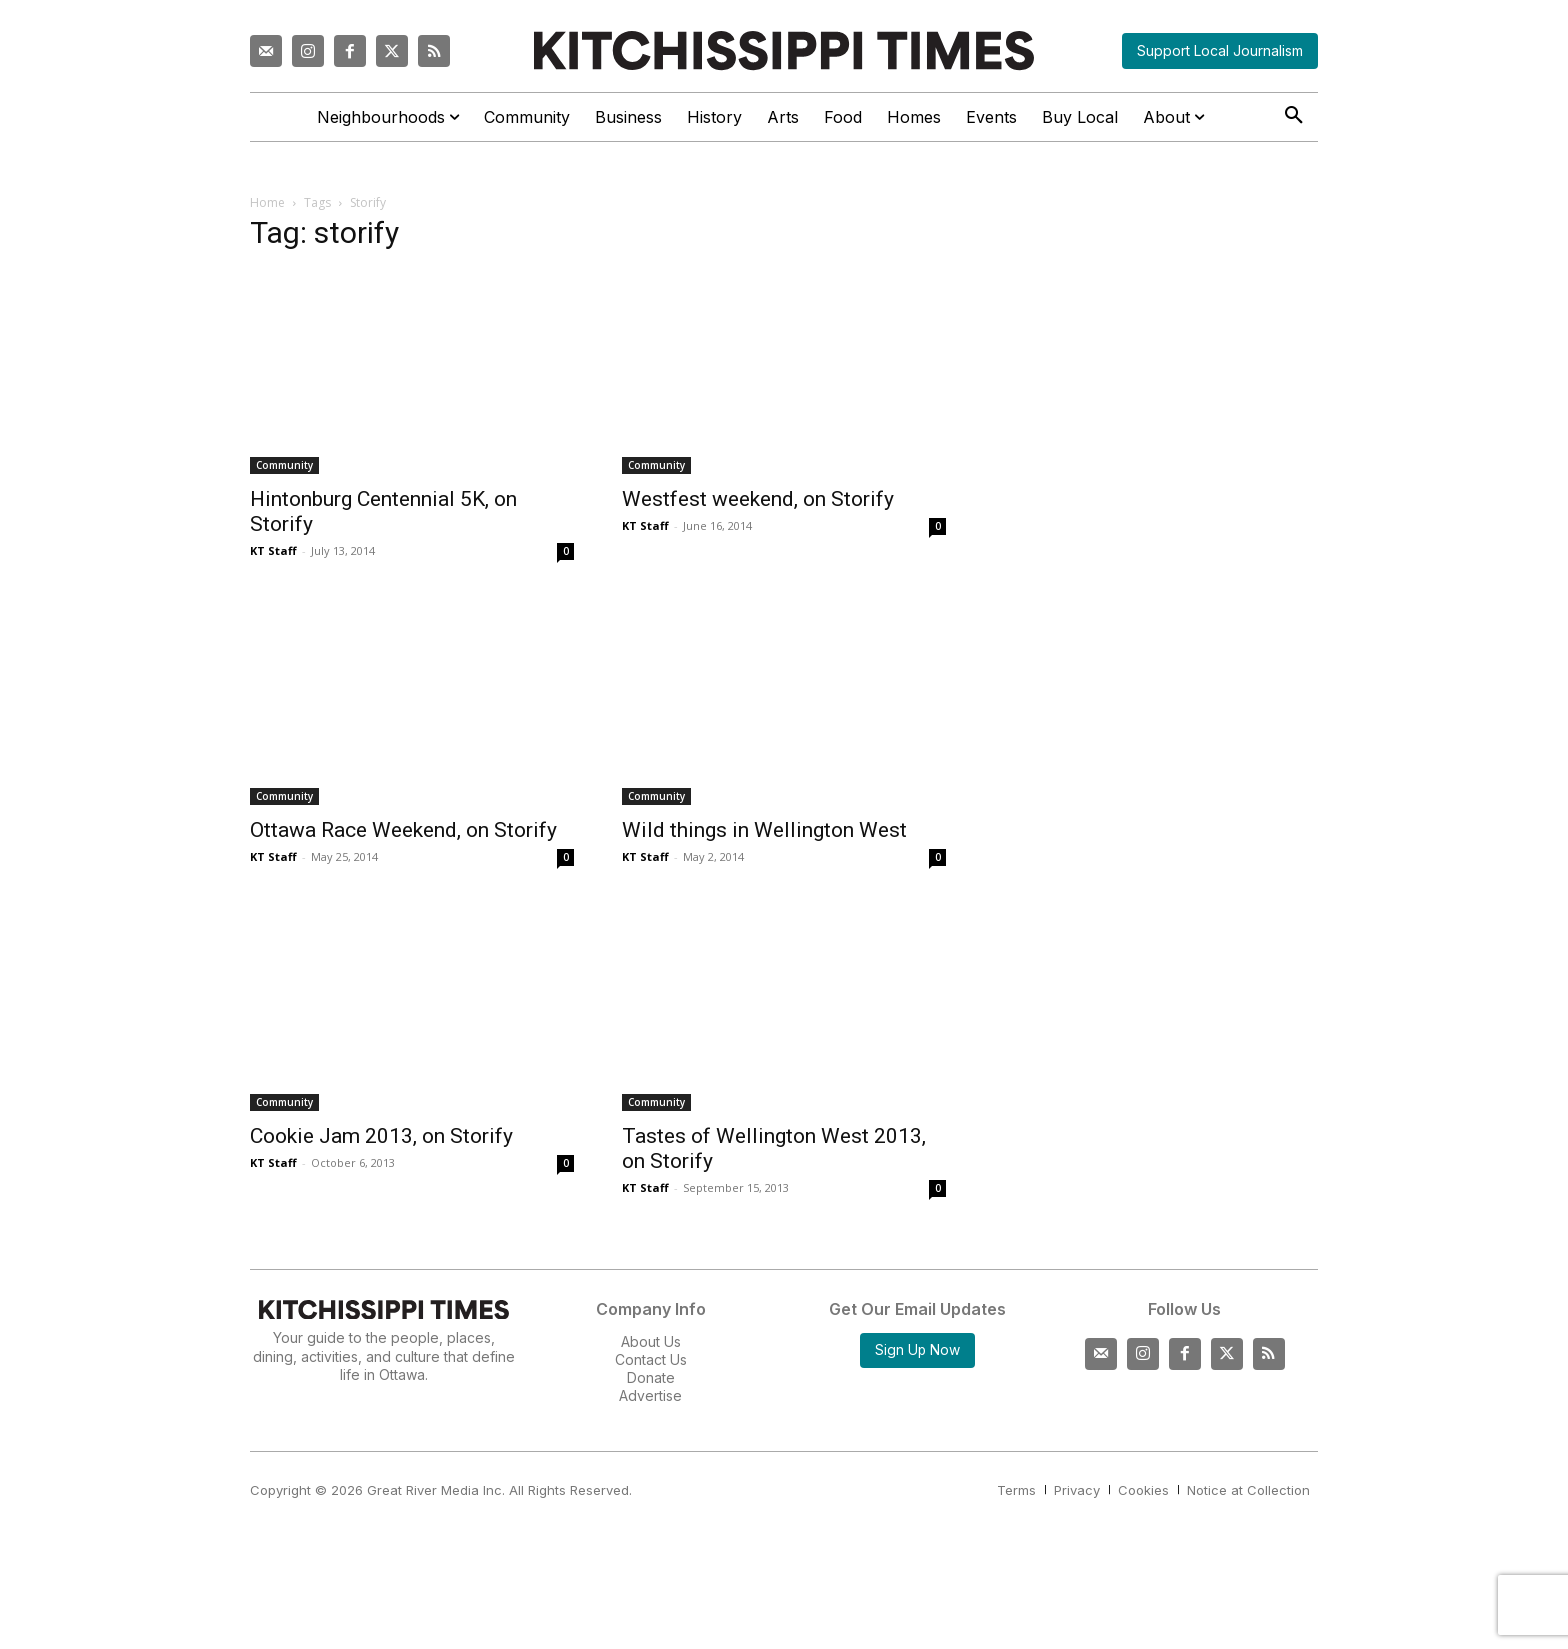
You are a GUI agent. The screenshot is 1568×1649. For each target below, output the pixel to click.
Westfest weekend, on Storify (758, 499)
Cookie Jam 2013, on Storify (381, 1136)
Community (284, 465)
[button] (1294, 116)
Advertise (650, 1395)
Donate (651, 1377)
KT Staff (273, 550)
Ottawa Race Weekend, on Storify (403, 830)
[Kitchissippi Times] (784, 50)
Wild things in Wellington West (764, 830)
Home (267, 202)
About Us (651, 1341)
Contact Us (651, 1359)
